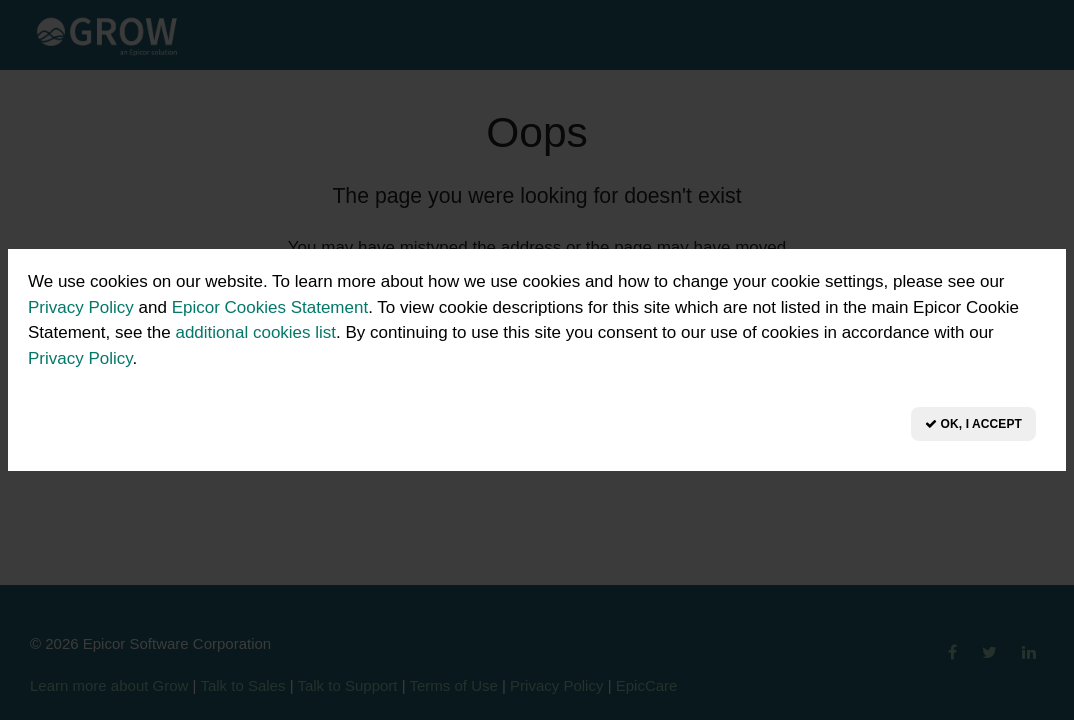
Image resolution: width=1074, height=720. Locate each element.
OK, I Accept (973, 424)
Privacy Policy (81, 307)
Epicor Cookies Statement (270, 307)
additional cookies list (255, 332)
